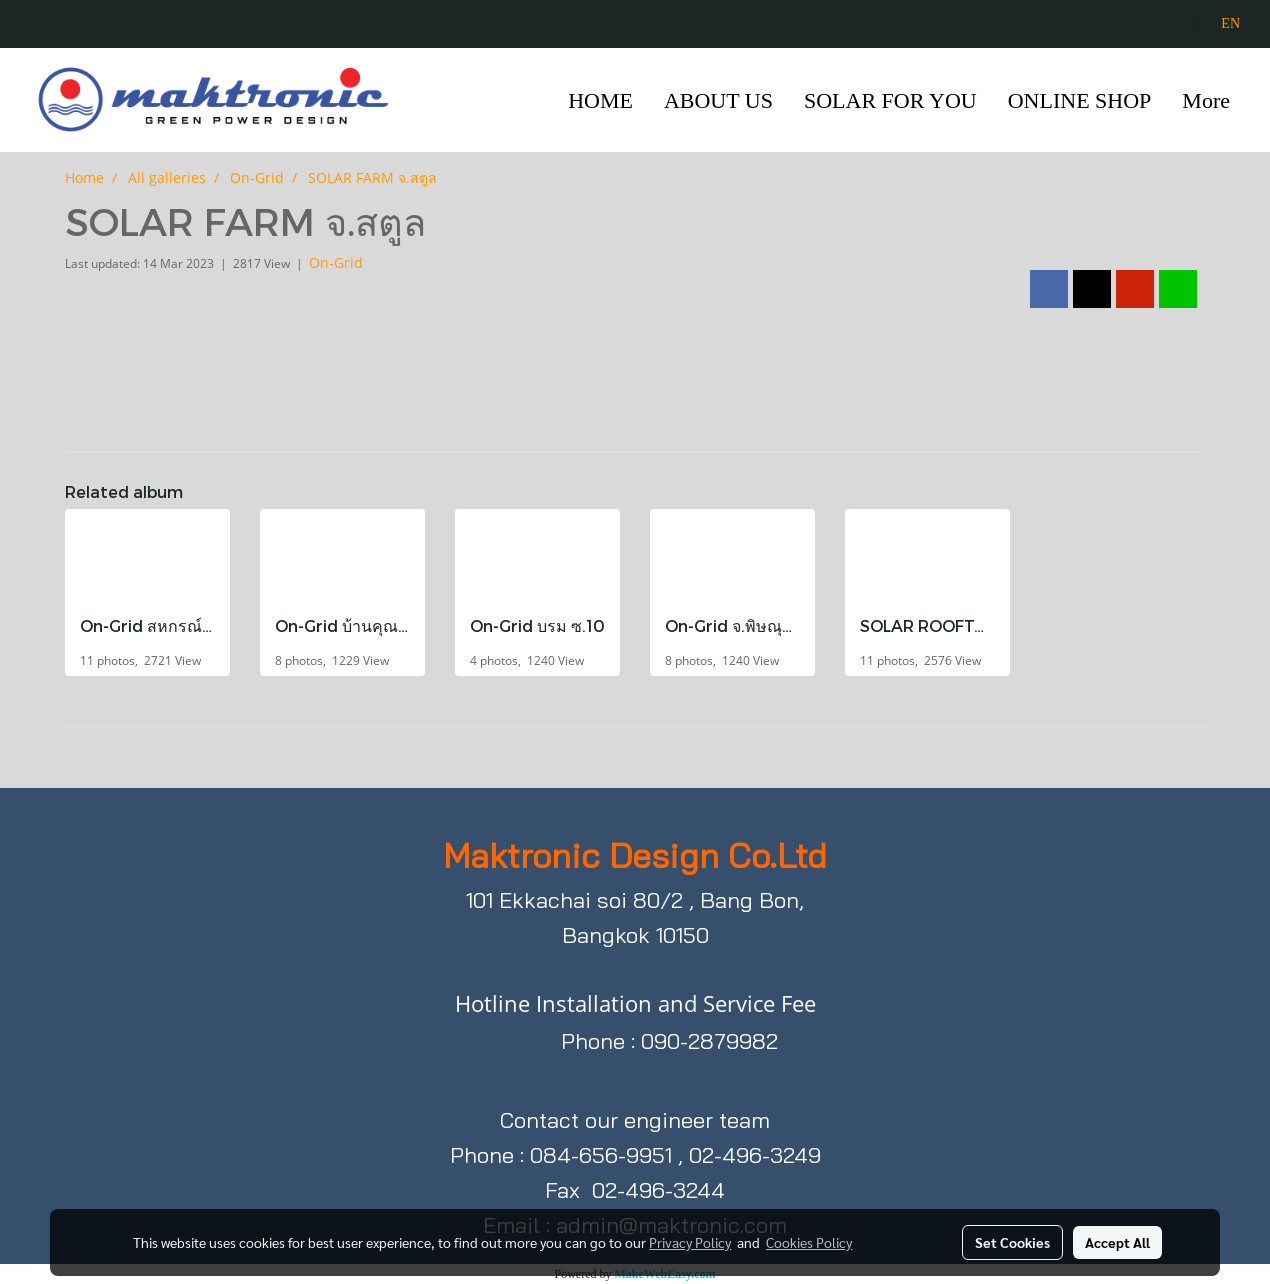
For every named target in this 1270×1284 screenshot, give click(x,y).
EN (1219, 23)
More (1206, 100)
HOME (600, 100)
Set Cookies (1012, 1242)
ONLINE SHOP (1080, 100)
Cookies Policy (809, 1242)
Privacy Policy (690, 1242)
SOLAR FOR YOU (890, 100)
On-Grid (336, 262)
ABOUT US (718, 100)
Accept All (1117, 1242)
